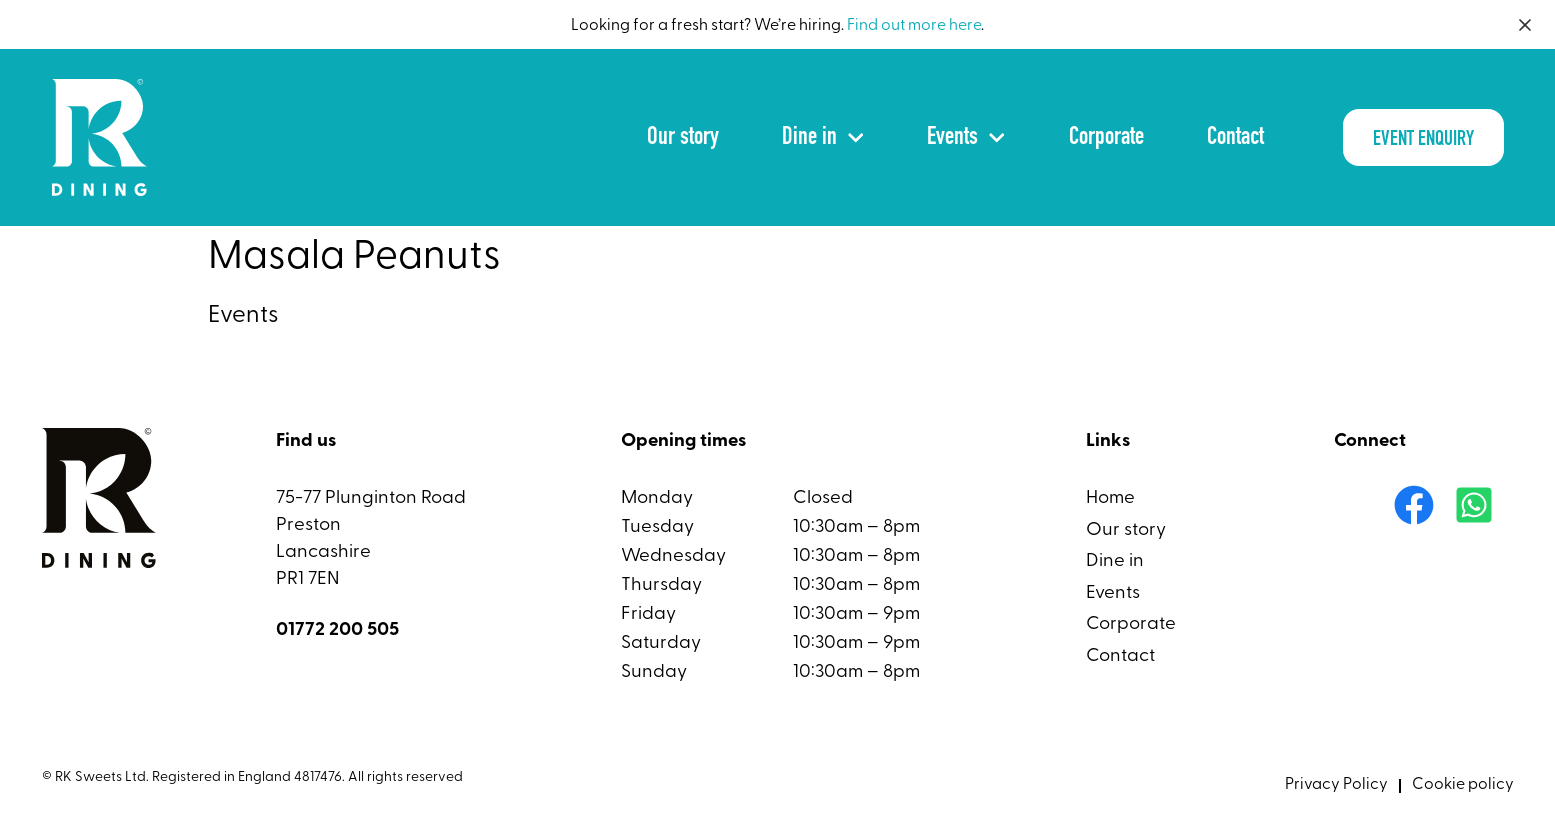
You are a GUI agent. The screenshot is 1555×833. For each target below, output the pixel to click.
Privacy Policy (1336, 785)
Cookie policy (1463, 785)
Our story (683, 137)
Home (1110, 498)
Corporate (1106, 137)
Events (966, 137)
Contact (1235, 137)
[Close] (1525, 25)
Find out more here (914, 26)
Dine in (823, 137)
